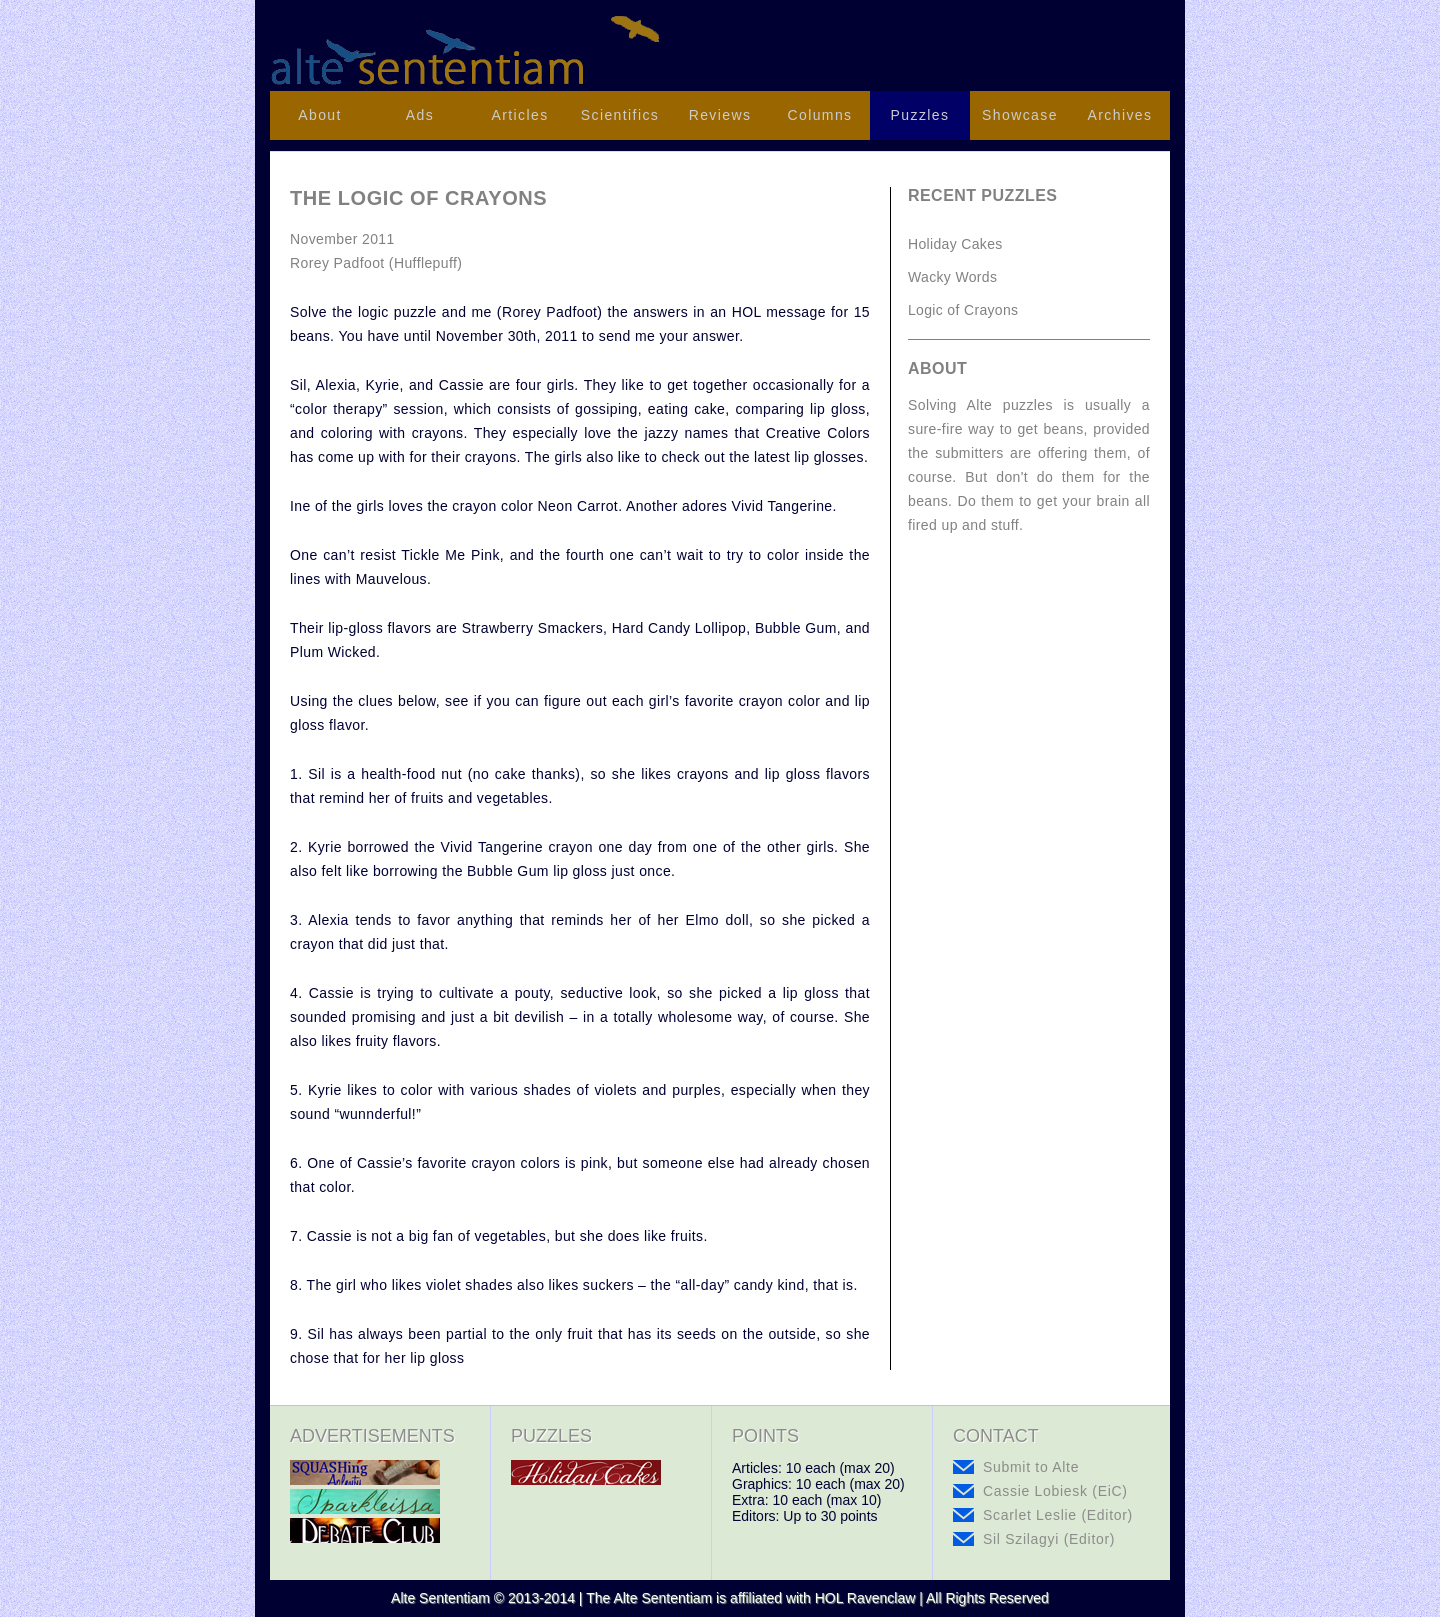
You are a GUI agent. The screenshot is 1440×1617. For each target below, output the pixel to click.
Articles (519, 115)
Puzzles (920, 115)
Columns (819, 115)
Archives (1120, 115)
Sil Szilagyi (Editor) (1049, 1539)
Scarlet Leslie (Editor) (1058, 1515)
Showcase (1020, 115)
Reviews (720, 115)
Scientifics (620, 115)
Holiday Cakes (955, 244)
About (320, 115)
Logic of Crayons (963, 310)
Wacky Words (952, 277)
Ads (420, 115)
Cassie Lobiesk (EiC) (1055, 1491)
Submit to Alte (1031, 1467)
